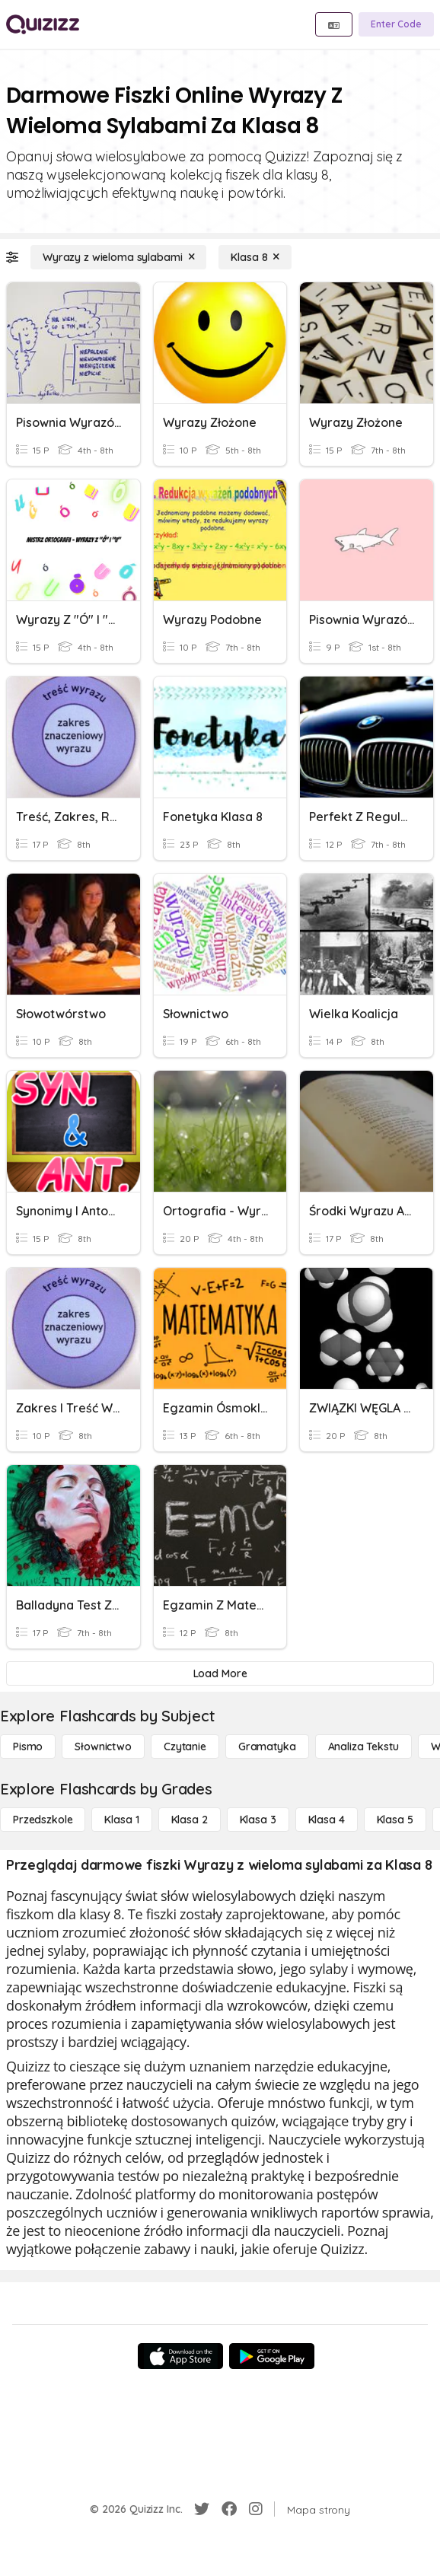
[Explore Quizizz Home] (42, 24)
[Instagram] (256, 2509)
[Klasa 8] (255, 257)
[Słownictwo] (103, 1746)
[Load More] (220, 1673)
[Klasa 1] (121, 1819)
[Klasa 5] (395, 1819)
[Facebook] (229, 2509)
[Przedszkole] (42, 1819)
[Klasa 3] (258, 1819)
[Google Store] (271, 2356)
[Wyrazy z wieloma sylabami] (118, 257)
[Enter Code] (396, 24)
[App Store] (180, 2356)
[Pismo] (28, 1746)
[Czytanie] (185, 1746)
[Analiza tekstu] (363, 1746)
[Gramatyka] (267, 1746)
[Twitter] (201, 2509)
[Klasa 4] (326, 1819)
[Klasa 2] (189, 1819)
